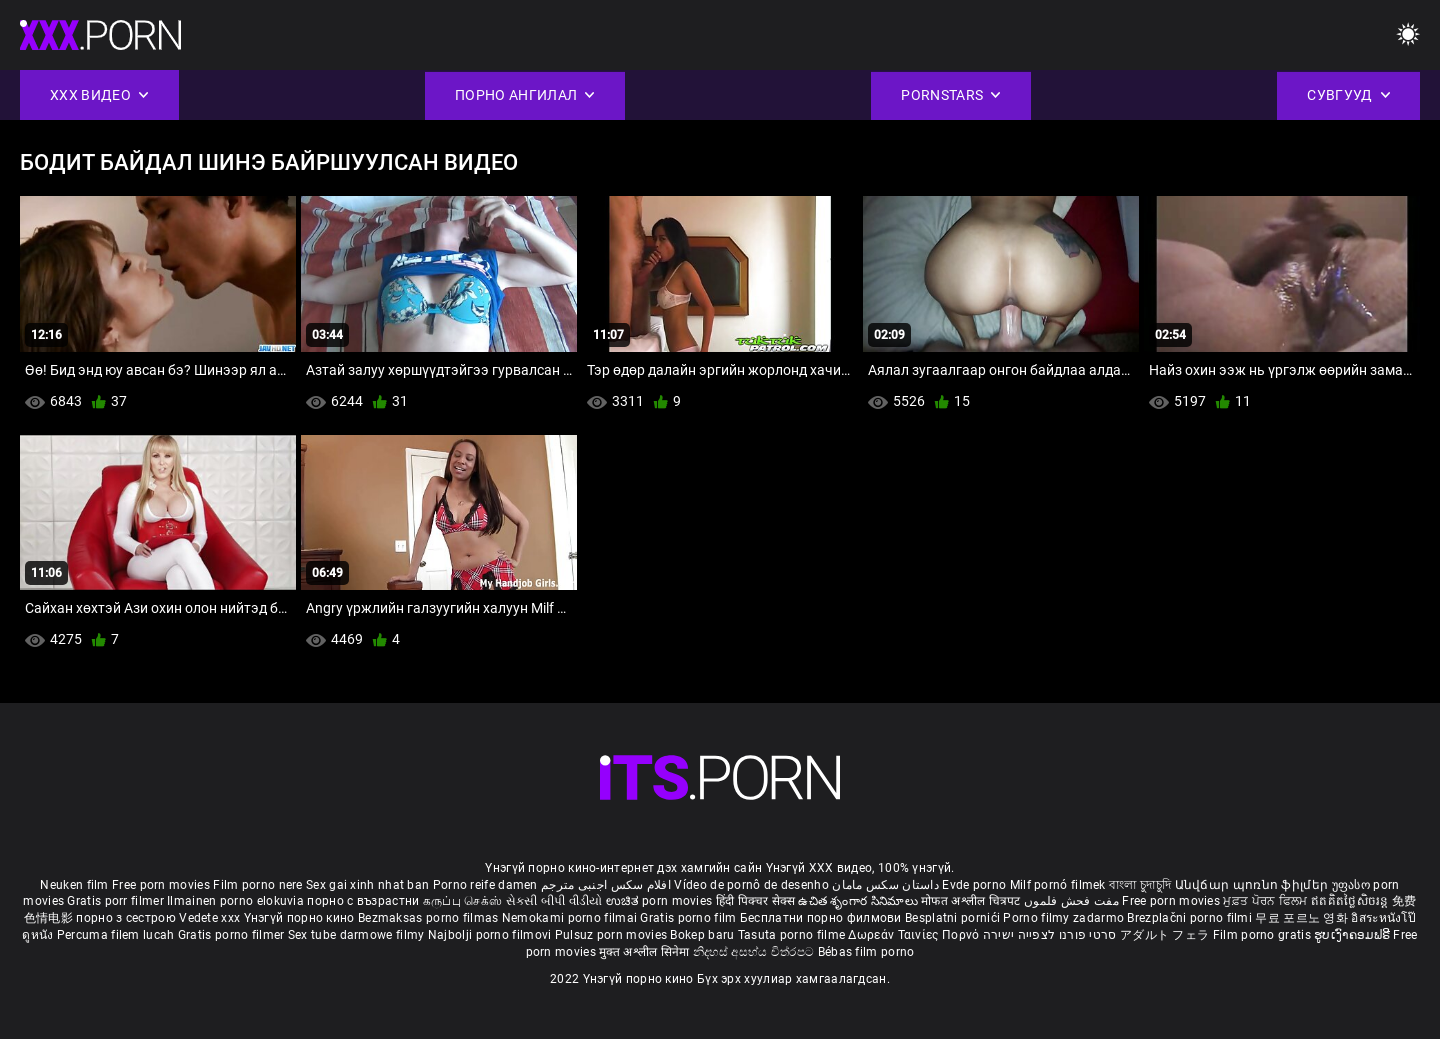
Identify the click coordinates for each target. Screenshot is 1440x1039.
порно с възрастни (363, 901)
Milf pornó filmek (1058, 885)
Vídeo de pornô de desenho (751, 885)
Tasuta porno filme (793, 935)
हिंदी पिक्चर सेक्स (755, 901)
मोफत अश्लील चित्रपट (972, 901)
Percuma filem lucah (117, 935)
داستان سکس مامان (885, 885)
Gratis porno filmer (233, 935)
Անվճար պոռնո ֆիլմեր (1253, 885)
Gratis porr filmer (117, 901)
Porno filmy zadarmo (1065, 918)
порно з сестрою (126, 918)
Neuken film (74, 885)
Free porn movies (162, 885)
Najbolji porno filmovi (490, 935)
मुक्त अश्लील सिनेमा (646, 952)
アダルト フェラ (1164, 935)
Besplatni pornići (954, 918)
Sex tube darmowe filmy (356, 935)
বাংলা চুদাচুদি (1140, 885)
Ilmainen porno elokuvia (237, 901)
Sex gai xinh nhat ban (367, 885)
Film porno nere (258, 885)
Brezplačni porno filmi (1191, 918)
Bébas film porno (866, 952)
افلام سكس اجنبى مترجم (606, 885)
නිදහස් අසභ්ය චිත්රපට (755, 952)
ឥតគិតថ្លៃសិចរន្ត (1351, 901)
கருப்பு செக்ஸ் (462, 901)
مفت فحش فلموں (1073, 901)
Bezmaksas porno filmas (430, 918)
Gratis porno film (689, 918)
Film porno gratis (1263, 935)
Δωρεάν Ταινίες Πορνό (915, 935)
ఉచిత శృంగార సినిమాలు (859, 901)
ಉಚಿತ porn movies (661, 901)
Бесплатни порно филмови (822, 918)
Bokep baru (702, 935)
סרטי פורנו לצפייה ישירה (1050, 935)
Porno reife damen (485, 885)
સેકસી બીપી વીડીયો (554, 901)
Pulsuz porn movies (613, 935)
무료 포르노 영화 (1303, 918)
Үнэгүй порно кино (301, 918)
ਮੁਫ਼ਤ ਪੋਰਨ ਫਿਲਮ (1267, 901)
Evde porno (974, 885)
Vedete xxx (209, 918)
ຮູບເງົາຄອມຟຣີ (1353, 935)
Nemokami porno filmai (571, 918)
